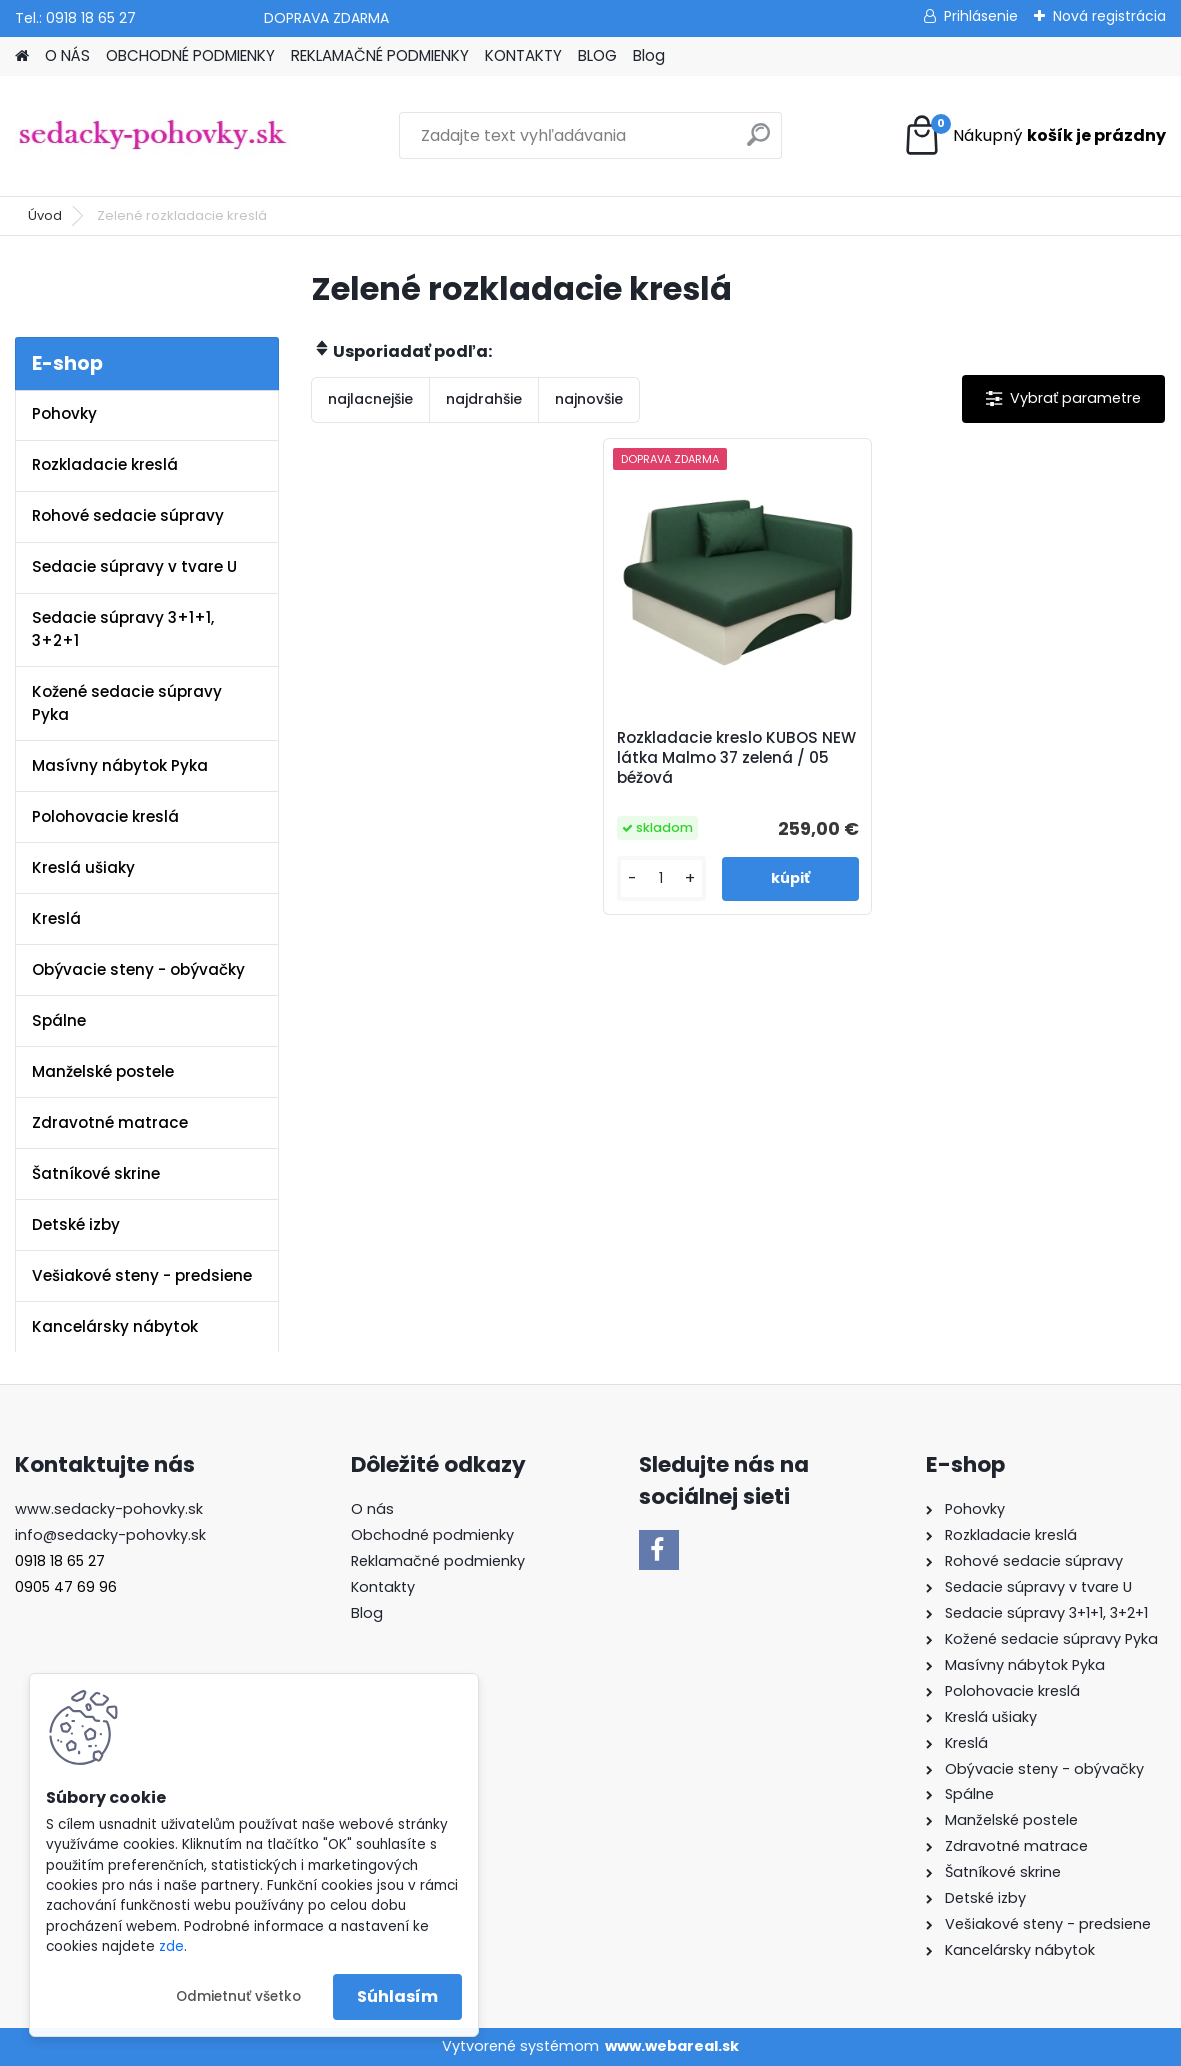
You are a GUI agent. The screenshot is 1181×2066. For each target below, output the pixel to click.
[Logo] (152, 136)
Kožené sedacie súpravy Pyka (127, 703)
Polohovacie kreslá (105, 816)
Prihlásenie (981, 16)
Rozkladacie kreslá (105, 464)
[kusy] (661, 878)
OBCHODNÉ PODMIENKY (190, 55)
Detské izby (76, 1224)
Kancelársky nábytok (115, 1326)
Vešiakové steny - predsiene (142, 1275)
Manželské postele (103, 1071)
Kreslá (56, 918)
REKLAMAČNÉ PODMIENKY (380, 55)
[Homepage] (22, 56)
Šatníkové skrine (96, 1173)
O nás (372, 1509)
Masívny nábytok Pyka (120, 765)
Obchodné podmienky (432, 1535)
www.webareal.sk (672, 2046)
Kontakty (383, 1587)
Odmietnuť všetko (238, 1996)
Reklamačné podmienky (438, 1561)
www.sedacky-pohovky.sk (109, 1509)
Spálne (59, 1020)
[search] (758, 142)
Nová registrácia (1109, 16)
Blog (649, 55)
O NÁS (67, 55)
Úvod (45, 215)
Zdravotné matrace (110, 1122)
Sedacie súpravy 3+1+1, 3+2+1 (123, 629)
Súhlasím (397, 1996)
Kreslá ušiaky (83, 867)
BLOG (597, 55)
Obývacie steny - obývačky (138, 969)
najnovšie (589, 399)
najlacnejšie (370, 399)
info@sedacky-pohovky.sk (110, 1535)
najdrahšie (484, 399)
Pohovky (64, 413)
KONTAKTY (523, 55)
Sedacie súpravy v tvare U (134, 566)
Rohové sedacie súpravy (128, 515)
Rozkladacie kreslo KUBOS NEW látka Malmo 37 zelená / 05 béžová (736, 758)
